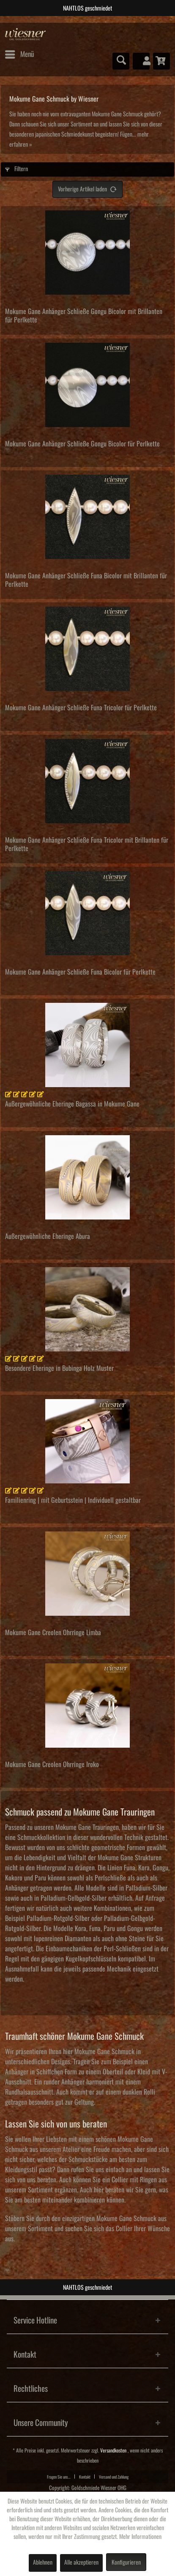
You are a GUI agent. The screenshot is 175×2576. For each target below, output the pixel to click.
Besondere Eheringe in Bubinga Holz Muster (59, 1368)
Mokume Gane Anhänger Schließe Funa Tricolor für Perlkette (81, 707)
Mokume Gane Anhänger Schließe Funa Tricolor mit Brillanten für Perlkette (86, 844)
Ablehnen (42, 2562)
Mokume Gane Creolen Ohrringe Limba (53, 1632)
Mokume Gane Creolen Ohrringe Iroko (52, 1764)
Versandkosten (113, 2450)
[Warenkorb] (161, 61)
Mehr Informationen (140, 2537)
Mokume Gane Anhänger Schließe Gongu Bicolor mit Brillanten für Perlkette (83, 315)
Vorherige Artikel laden (87, 187)
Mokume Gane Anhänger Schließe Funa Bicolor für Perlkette (80, 972)
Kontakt (84, 2477)
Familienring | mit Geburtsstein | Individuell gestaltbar (73, 1500)
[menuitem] (19, 54)
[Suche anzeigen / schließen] (120, 61)
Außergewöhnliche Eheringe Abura (47, 1236)
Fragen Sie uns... (59, 2477)
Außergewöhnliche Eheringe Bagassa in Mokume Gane (72, 1104)
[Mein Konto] (141, 61)
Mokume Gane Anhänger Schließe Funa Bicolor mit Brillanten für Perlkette (86, 580)
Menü (19, 53)
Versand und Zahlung (114, 2477)
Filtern (16, 169)
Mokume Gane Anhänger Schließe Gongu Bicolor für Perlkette (82, 444)
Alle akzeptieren (81, 2562)
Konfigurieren (126, 2562)
